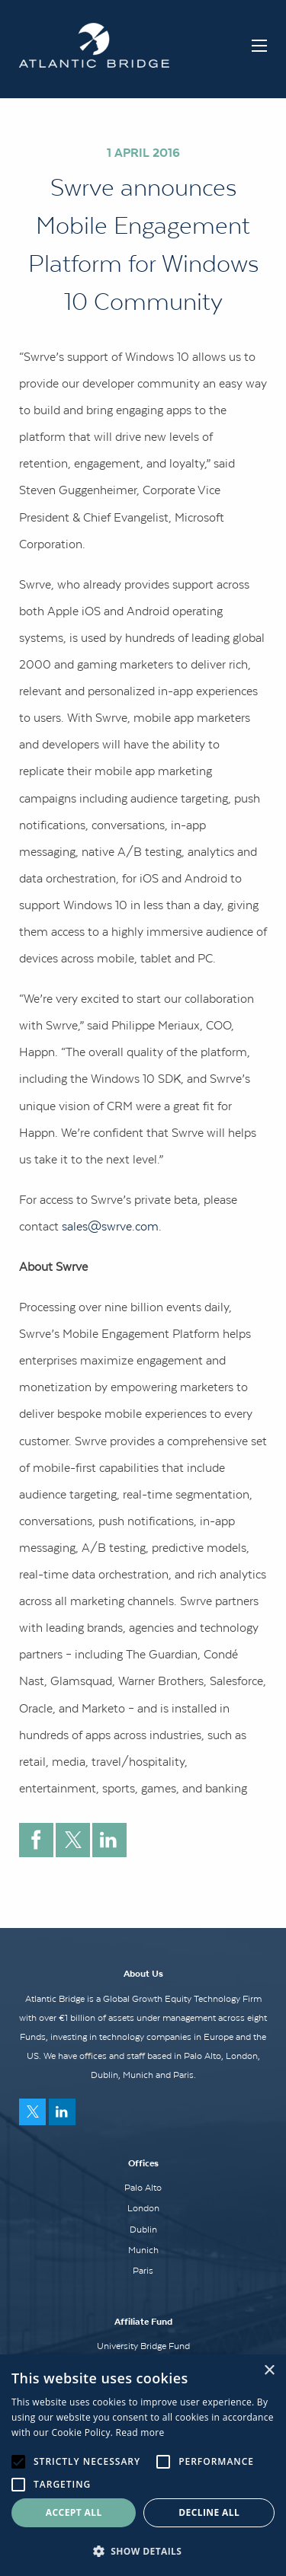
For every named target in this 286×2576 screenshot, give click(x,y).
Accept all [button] (74, 2512)
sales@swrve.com (110, 1226)
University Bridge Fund (143, 2346)
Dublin (143, 2229)
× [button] (269, 2370)
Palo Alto (143, 2187)
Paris (143, 2270)
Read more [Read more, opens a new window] (140, 2432)
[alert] (143, 2465)
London (143, 2208)
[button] (143, 2550)
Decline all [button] (208, 2512)
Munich (143, 2250)
